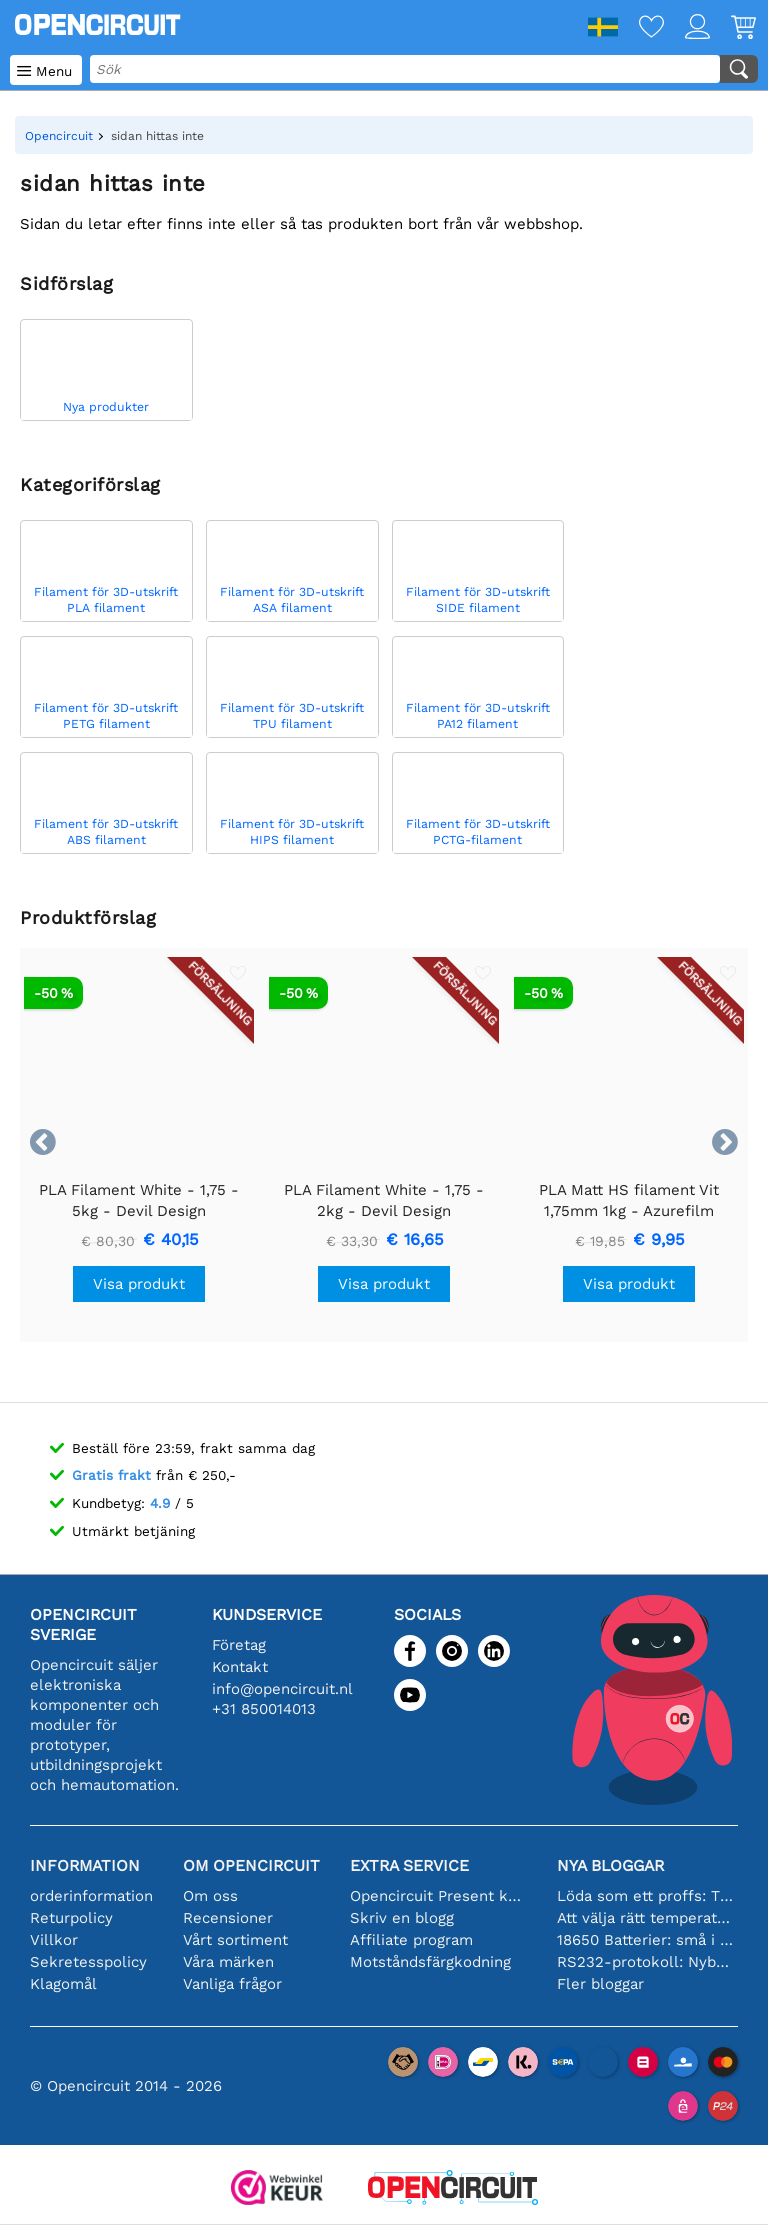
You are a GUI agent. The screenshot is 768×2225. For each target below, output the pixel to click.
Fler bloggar (600, 1984)
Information (85, 1865)
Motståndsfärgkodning (430, 1962)
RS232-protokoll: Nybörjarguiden (645, 1962)
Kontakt (240, 1667)
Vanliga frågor (232, 1984)
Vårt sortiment (235, 1940)
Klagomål (63, 1984)
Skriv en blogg (402, 1918)
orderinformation (91, 1896)
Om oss (210, 1896)
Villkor (54, 1940)
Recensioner (228, 1918)
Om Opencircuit (251, 1865)
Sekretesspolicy (88, 1962)
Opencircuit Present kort (438, 1896)
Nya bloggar (610, 1865)
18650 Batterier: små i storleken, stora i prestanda (645, 1940)
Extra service (409, 1865)
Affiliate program (411, 1940)
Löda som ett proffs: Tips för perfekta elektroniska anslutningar (645, 1896)
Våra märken (228, 1962)
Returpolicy (71, 1918)
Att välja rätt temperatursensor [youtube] (645, 1918)
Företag (239, 1645)
